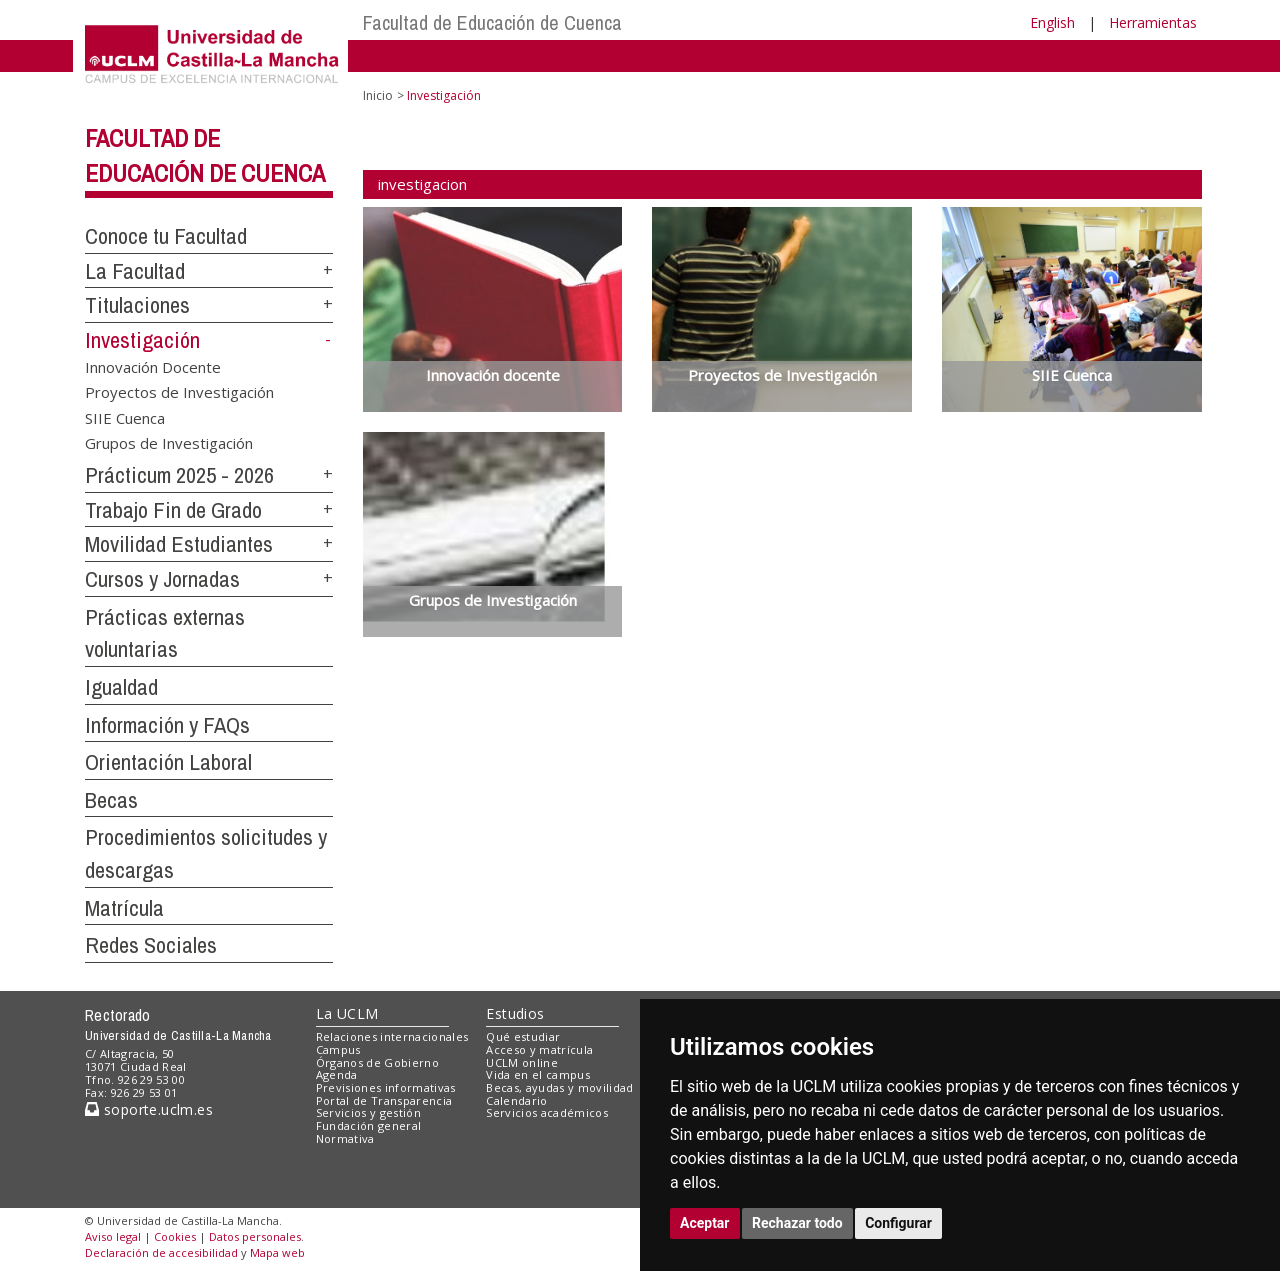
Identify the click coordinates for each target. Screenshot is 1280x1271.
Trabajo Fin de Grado (173, 510)
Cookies (175, 1236)
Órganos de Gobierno (377, 1062)
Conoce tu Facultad (166, 236)
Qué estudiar (523, 1036)
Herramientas (1153, 22)
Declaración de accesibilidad (161, 1252)
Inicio (378, 95)
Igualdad (121, 687)
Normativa (345, 1138)
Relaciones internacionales (392, 1036)
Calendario (516, 1100)
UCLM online (522, 1062)
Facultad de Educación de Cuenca (492, 22)
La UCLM (347, 1013)
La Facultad (135, 271)
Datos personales (255, 1236)
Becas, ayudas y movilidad (559, 1087)
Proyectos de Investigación (179, 392)
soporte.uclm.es (149, 1109)
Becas (111, 800)
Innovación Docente (153, 366)
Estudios (515, 1013)
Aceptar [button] (705, 1223)
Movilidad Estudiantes (179, 544)
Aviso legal (113, 1236)
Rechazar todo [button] (797, 1223)
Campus (338, 1049)
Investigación (142, 340)
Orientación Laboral (168, 762)
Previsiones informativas (386, 1087)
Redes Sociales (151, 945)
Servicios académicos (547, 1112)
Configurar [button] (898, 1223)
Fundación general (369, 1125)
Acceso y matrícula (539, 1049)
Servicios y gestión (368, 1112)
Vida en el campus (538, 1074)
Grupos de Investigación (169, 443)
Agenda (337, 1074)
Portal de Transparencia (384, 1100)
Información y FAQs (167, 725)
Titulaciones (137, 305)
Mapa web (277, 1252)
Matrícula (124, 908)
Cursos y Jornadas (162, 579)
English (1052, 22)
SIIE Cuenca (125, 417)
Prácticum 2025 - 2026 (179, 475)
